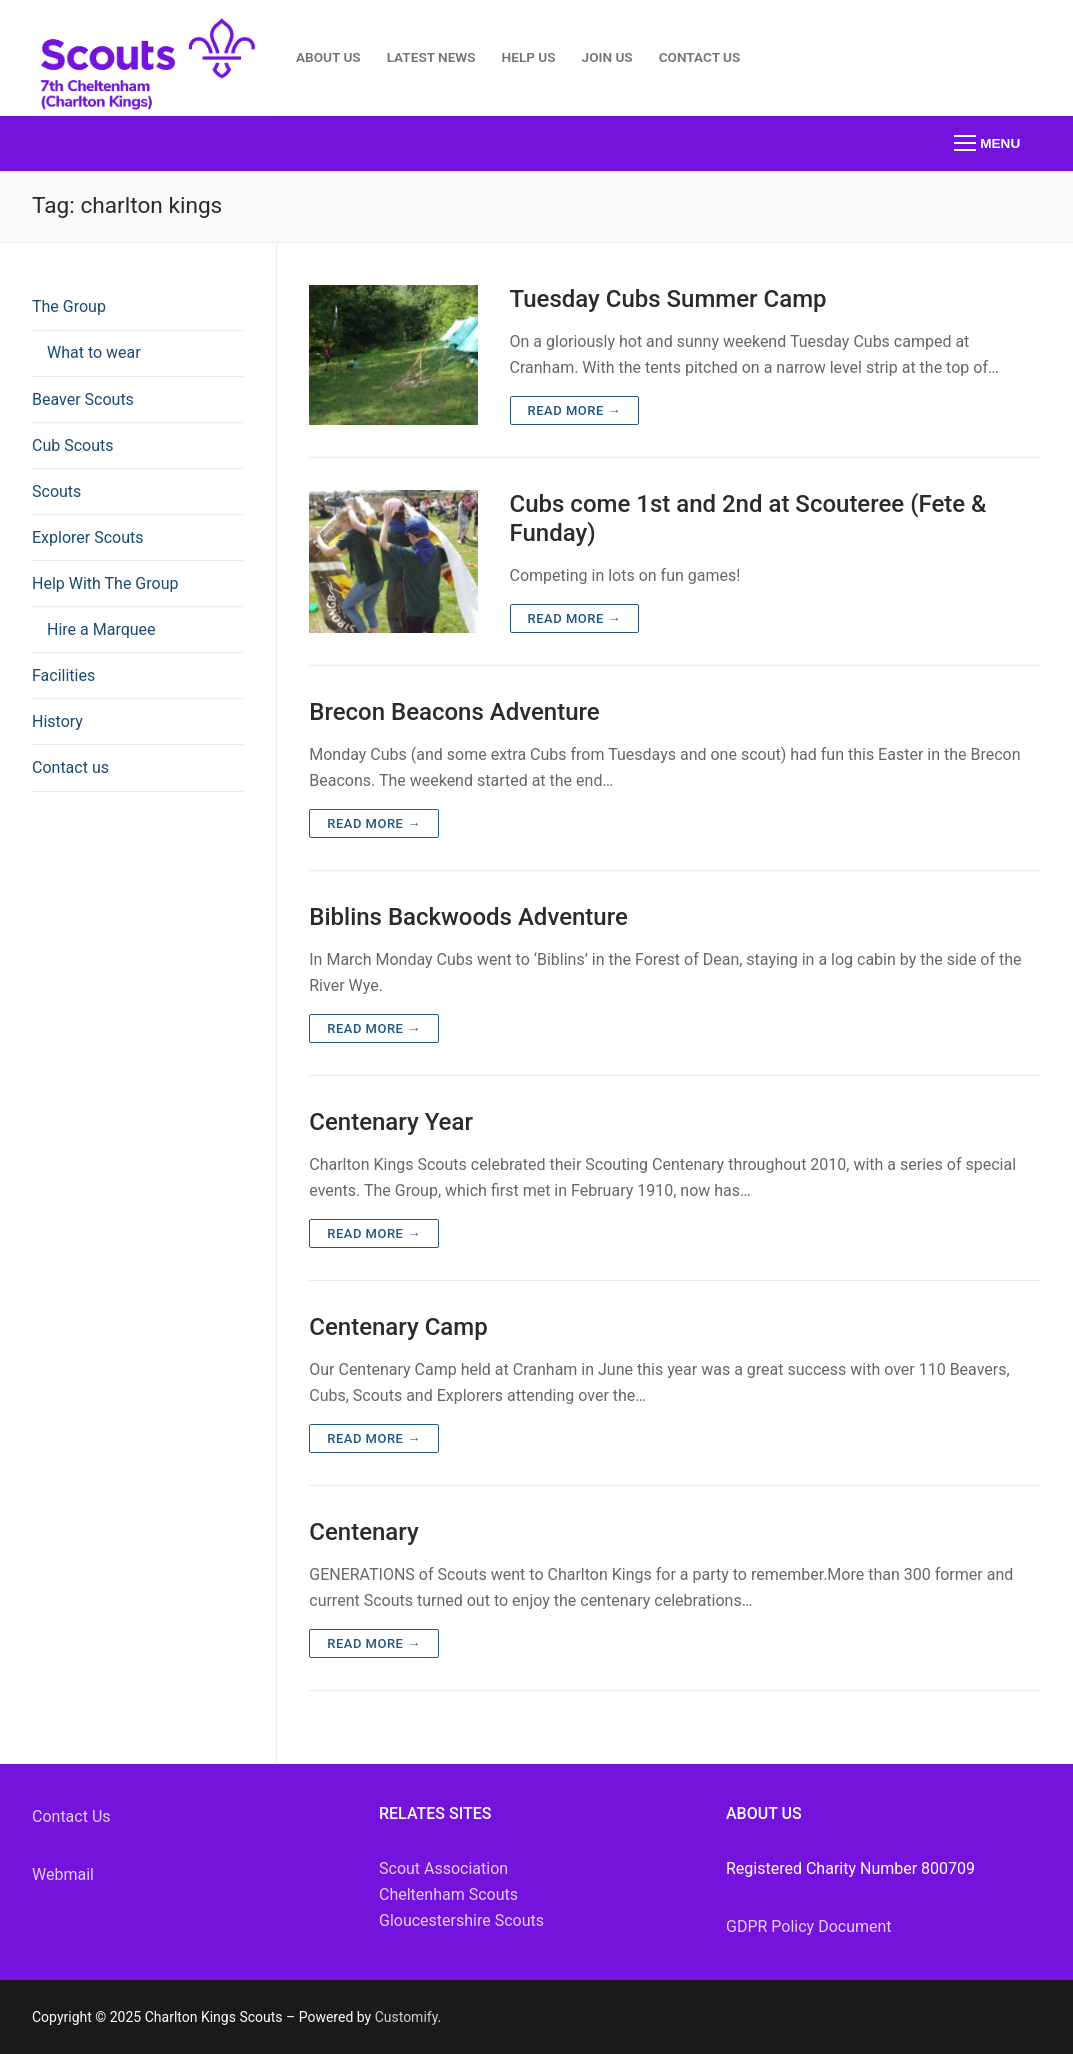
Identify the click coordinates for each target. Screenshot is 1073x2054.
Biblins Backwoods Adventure (468, 917)
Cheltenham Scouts (448, 1894)
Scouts (56, 491)
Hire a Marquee (101, 629)
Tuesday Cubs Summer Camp (668, 299)
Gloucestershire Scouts (461, 1920)
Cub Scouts (73, 445)
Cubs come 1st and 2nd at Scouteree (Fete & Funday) (748, 518)
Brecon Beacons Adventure (454, 712)
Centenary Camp (398, 1327)
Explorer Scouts (88, 537)
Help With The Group (107, 583)
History (57, 721)
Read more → (574, 410)
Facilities (63, 675)
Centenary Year (391, 1122)
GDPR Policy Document (809, 1926)
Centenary (363, 1532)
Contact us (70, 767)
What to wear (94, 352)
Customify (406, 2017)
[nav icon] (987, 144)
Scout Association (443, 1868)
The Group (71, 306)
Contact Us (71, 1816)
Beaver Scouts (83, 399)
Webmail (63, 1874)
